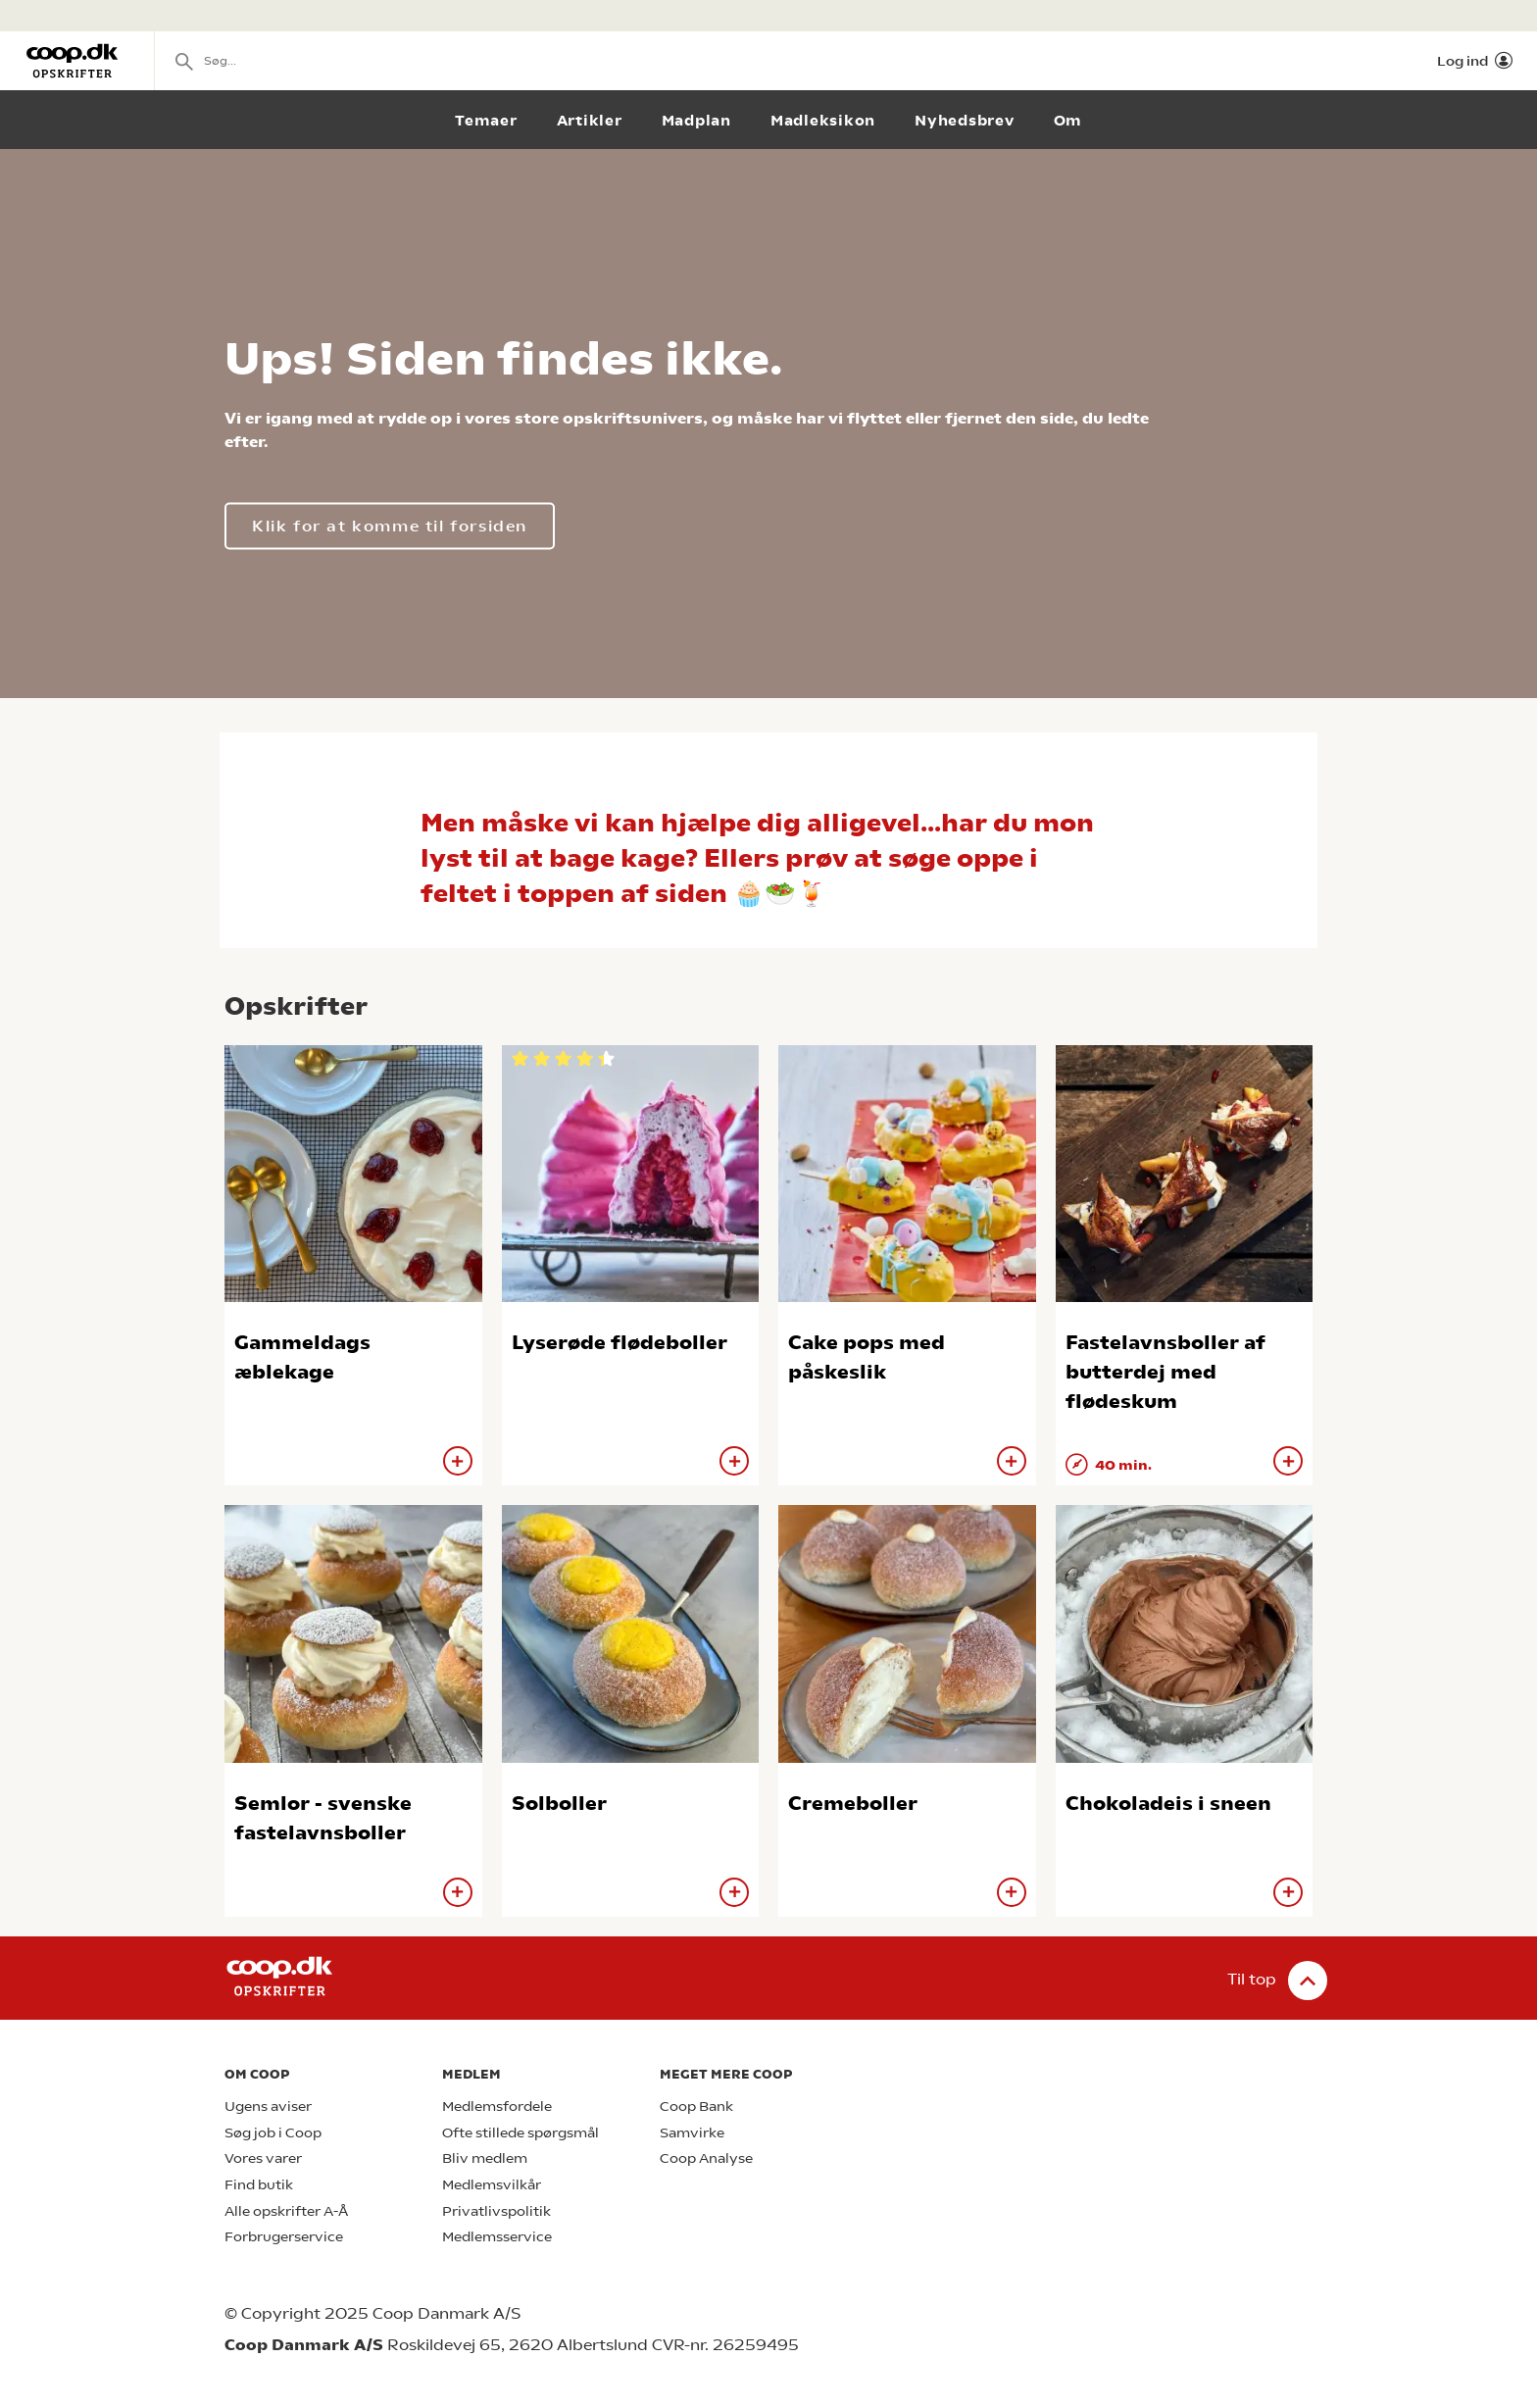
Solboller (559, 1803)
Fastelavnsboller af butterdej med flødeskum (1165, 1372)
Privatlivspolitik (496, 2211)
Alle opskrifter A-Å (286, 2211)
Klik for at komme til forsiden (389, 526)
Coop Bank (696, 2106)
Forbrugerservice (283, 2237)
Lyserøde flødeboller (619, 1342)
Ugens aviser (268, 2106)
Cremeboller (852, 1803)
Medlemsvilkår (491, 2185)
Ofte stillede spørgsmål (520, 2133)
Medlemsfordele (497, 2106)
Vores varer (263, 2158)
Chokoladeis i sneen (1168, 1803)
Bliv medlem (484, 2158)
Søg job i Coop (273, 2133)
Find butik (258, 2185)
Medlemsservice (497, 2237)
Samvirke (692, 2133)
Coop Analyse (706, 2158)
